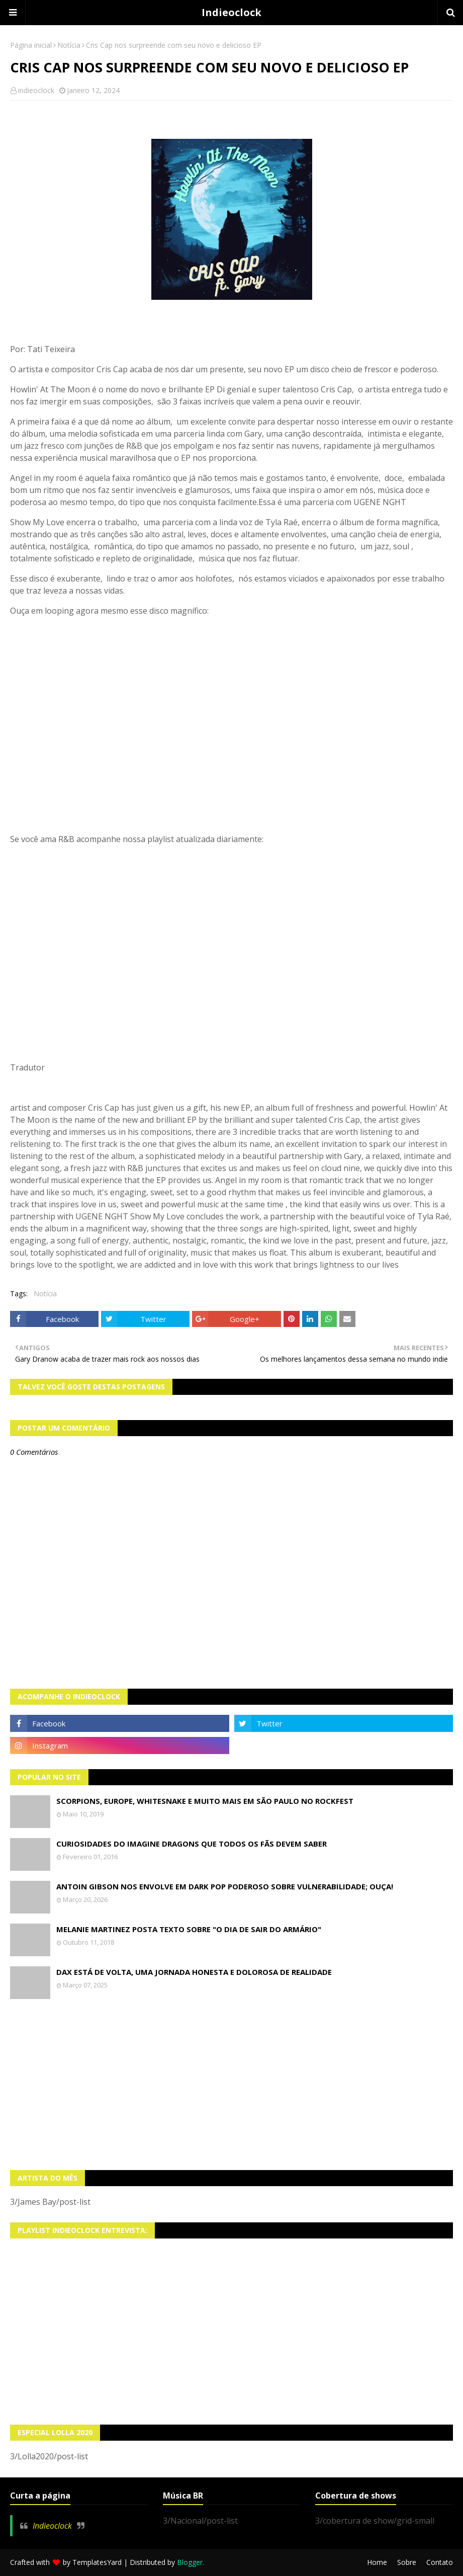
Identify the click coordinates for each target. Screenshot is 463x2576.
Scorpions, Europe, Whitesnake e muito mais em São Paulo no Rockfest (204, 1801)
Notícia (68, 45)
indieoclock (36, 90)
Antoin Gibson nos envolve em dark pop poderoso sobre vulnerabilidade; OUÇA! (224, 1886)
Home (377, 2562)
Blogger (190, 2562)
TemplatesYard (97, 2562)
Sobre (406, 2562)
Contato (439, 2562)
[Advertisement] (231, 2084)
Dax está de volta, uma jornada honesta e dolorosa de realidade (194, 1972)
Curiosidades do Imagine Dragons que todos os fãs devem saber (191, 1844)
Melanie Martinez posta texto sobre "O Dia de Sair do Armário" (188, 1929)
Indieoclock (231, 12)
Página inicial (31, 45)
